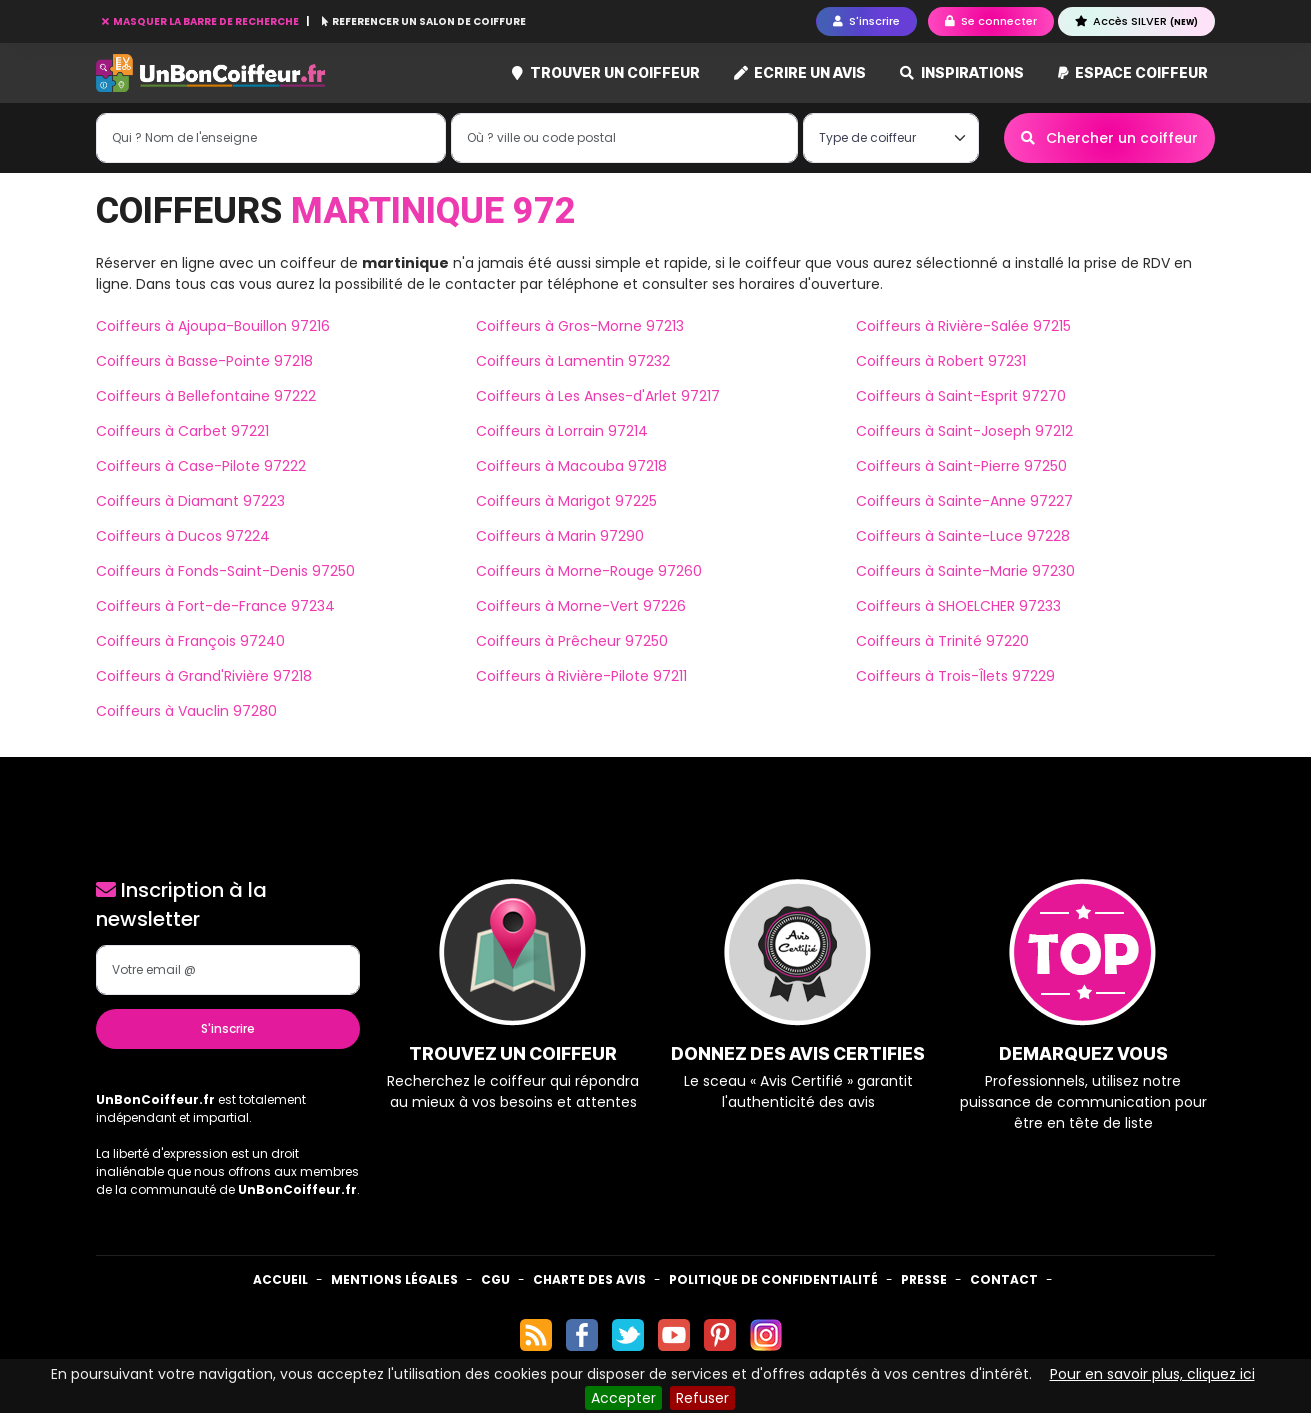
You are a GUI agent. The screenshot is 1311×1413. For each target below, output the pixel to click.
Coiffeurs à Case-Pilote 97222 (201, 466)
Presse (924, 1279)
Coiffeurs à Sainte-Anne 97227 (964, 501)
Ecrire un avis (800, 72)
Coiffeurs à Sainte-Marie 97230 (965, 571)
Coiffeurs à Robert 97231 (941, 361)
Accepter (623, 1398)
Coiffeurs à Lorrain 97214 (562, 431)
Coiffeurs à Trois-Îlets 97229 (955, 676)
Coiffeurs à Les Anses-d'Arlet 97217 (598, 396)
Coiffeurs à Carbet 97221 (182, 431)
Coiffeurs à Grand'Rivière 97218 (204, 676)
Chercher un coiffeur (1109, 138)
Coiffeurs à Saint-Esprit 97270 (961, 396)
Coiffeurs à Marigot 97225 (566, 501)
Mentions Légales (394, 1279)
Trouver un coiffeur (606, 72)
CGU (495, 1279)
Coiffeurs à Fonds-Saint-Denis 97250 (225, 571)
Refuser (702, 1398)
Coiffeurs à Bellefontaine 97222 (206, 396)
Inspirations (962, 72)
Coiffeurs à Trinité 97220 (942, 641)
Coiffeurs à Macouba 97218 (571, 466)
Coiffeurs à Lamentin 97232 (573, 361)
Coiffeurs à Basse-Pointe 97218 (204, 361)
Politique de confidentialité (773, 1279)
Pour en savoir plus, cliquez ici (1152, 1374)
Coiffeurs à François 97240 (190, 641)
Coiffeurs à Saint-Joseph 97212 (964, 431)
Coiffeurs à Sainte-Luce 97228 (963, 536)
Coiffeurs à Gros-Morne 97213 (580, 326)
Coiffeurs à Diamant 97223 (190, 501)
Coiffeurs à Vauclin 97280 (186, 711)
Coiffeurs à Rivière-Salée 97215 (963, 326)
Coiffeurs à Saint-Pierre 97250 (961, 466)
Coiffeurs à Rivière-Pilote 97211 (581, 676)
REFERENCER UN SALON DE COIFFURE (424, 21)
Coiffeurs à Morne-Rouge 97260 (589, 571)
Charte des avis (589, 1279)
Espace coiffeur (1133, 72)
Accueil (280, 1279)
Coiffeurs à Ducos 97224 (183, 536)
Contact (1004, 1279)
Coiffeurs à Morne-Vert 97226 (581, 606)
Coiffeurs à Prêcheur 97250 (572, 641)
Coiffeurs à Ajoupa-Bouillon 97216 (213, 326)
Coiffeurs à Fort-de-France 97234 (215, 606)
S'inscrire (228, 1028)
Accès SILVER (1136, 21)
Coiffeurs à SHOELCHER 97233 (958, 606)
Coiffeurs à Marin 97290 (560, 536)
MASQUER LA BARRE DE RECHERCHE (201, 21)
